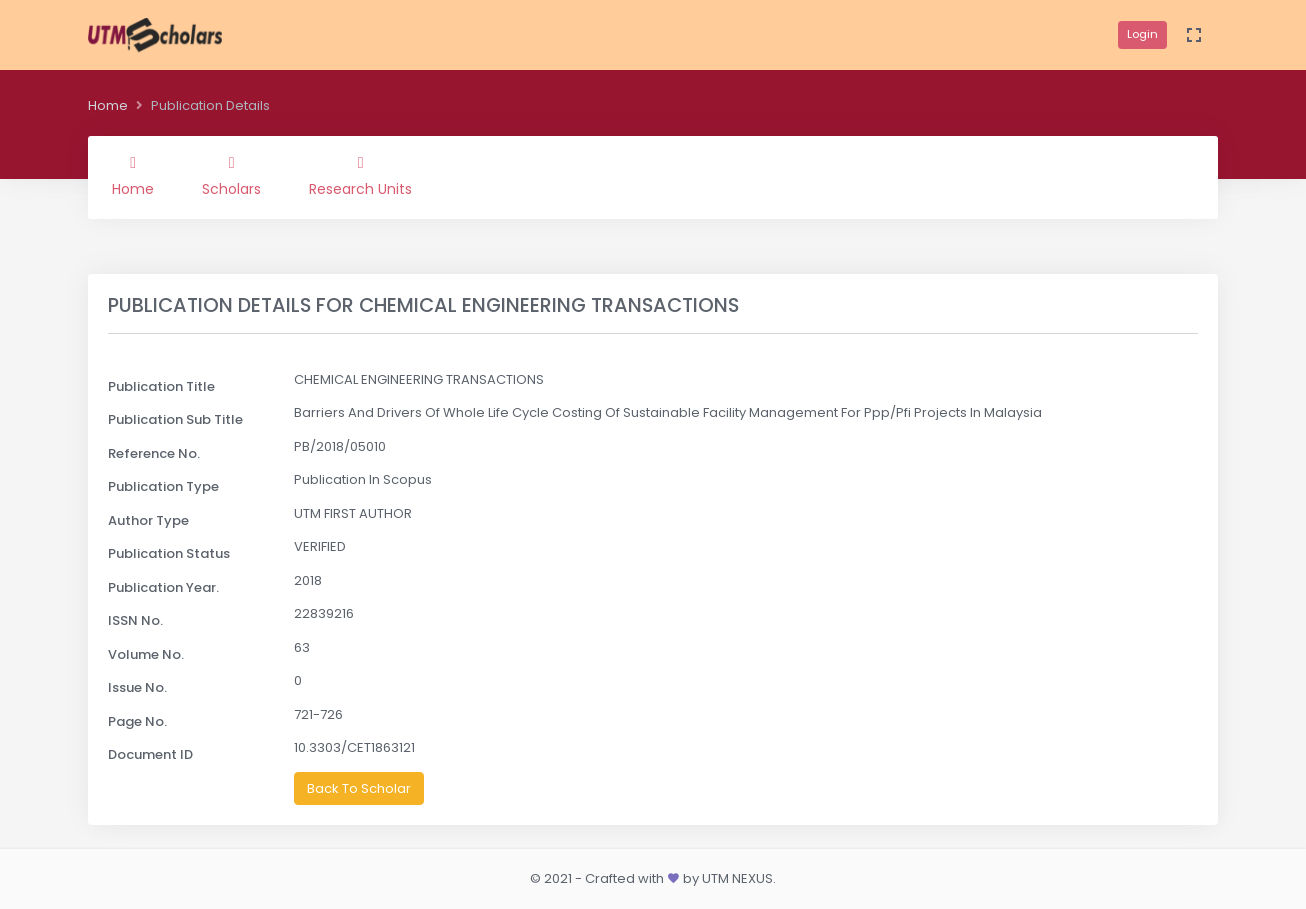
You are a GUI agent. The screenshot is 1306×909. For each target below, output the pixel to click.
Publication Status (169, 553)
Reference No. (154, 453)
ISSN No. (135, 620)
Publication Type (163, 486)
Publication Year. (163, 587)
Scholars (231, 177)
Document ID (150, 754)
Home (108, 105)
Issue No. (137, 687)
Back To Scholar (359, 788)
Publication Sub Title (175, 419)
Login (1142, 34)
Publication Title (161, 386)
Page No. (137, 721)
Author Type (148, 520)
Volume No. (146, 654)
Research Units (360, 177)
